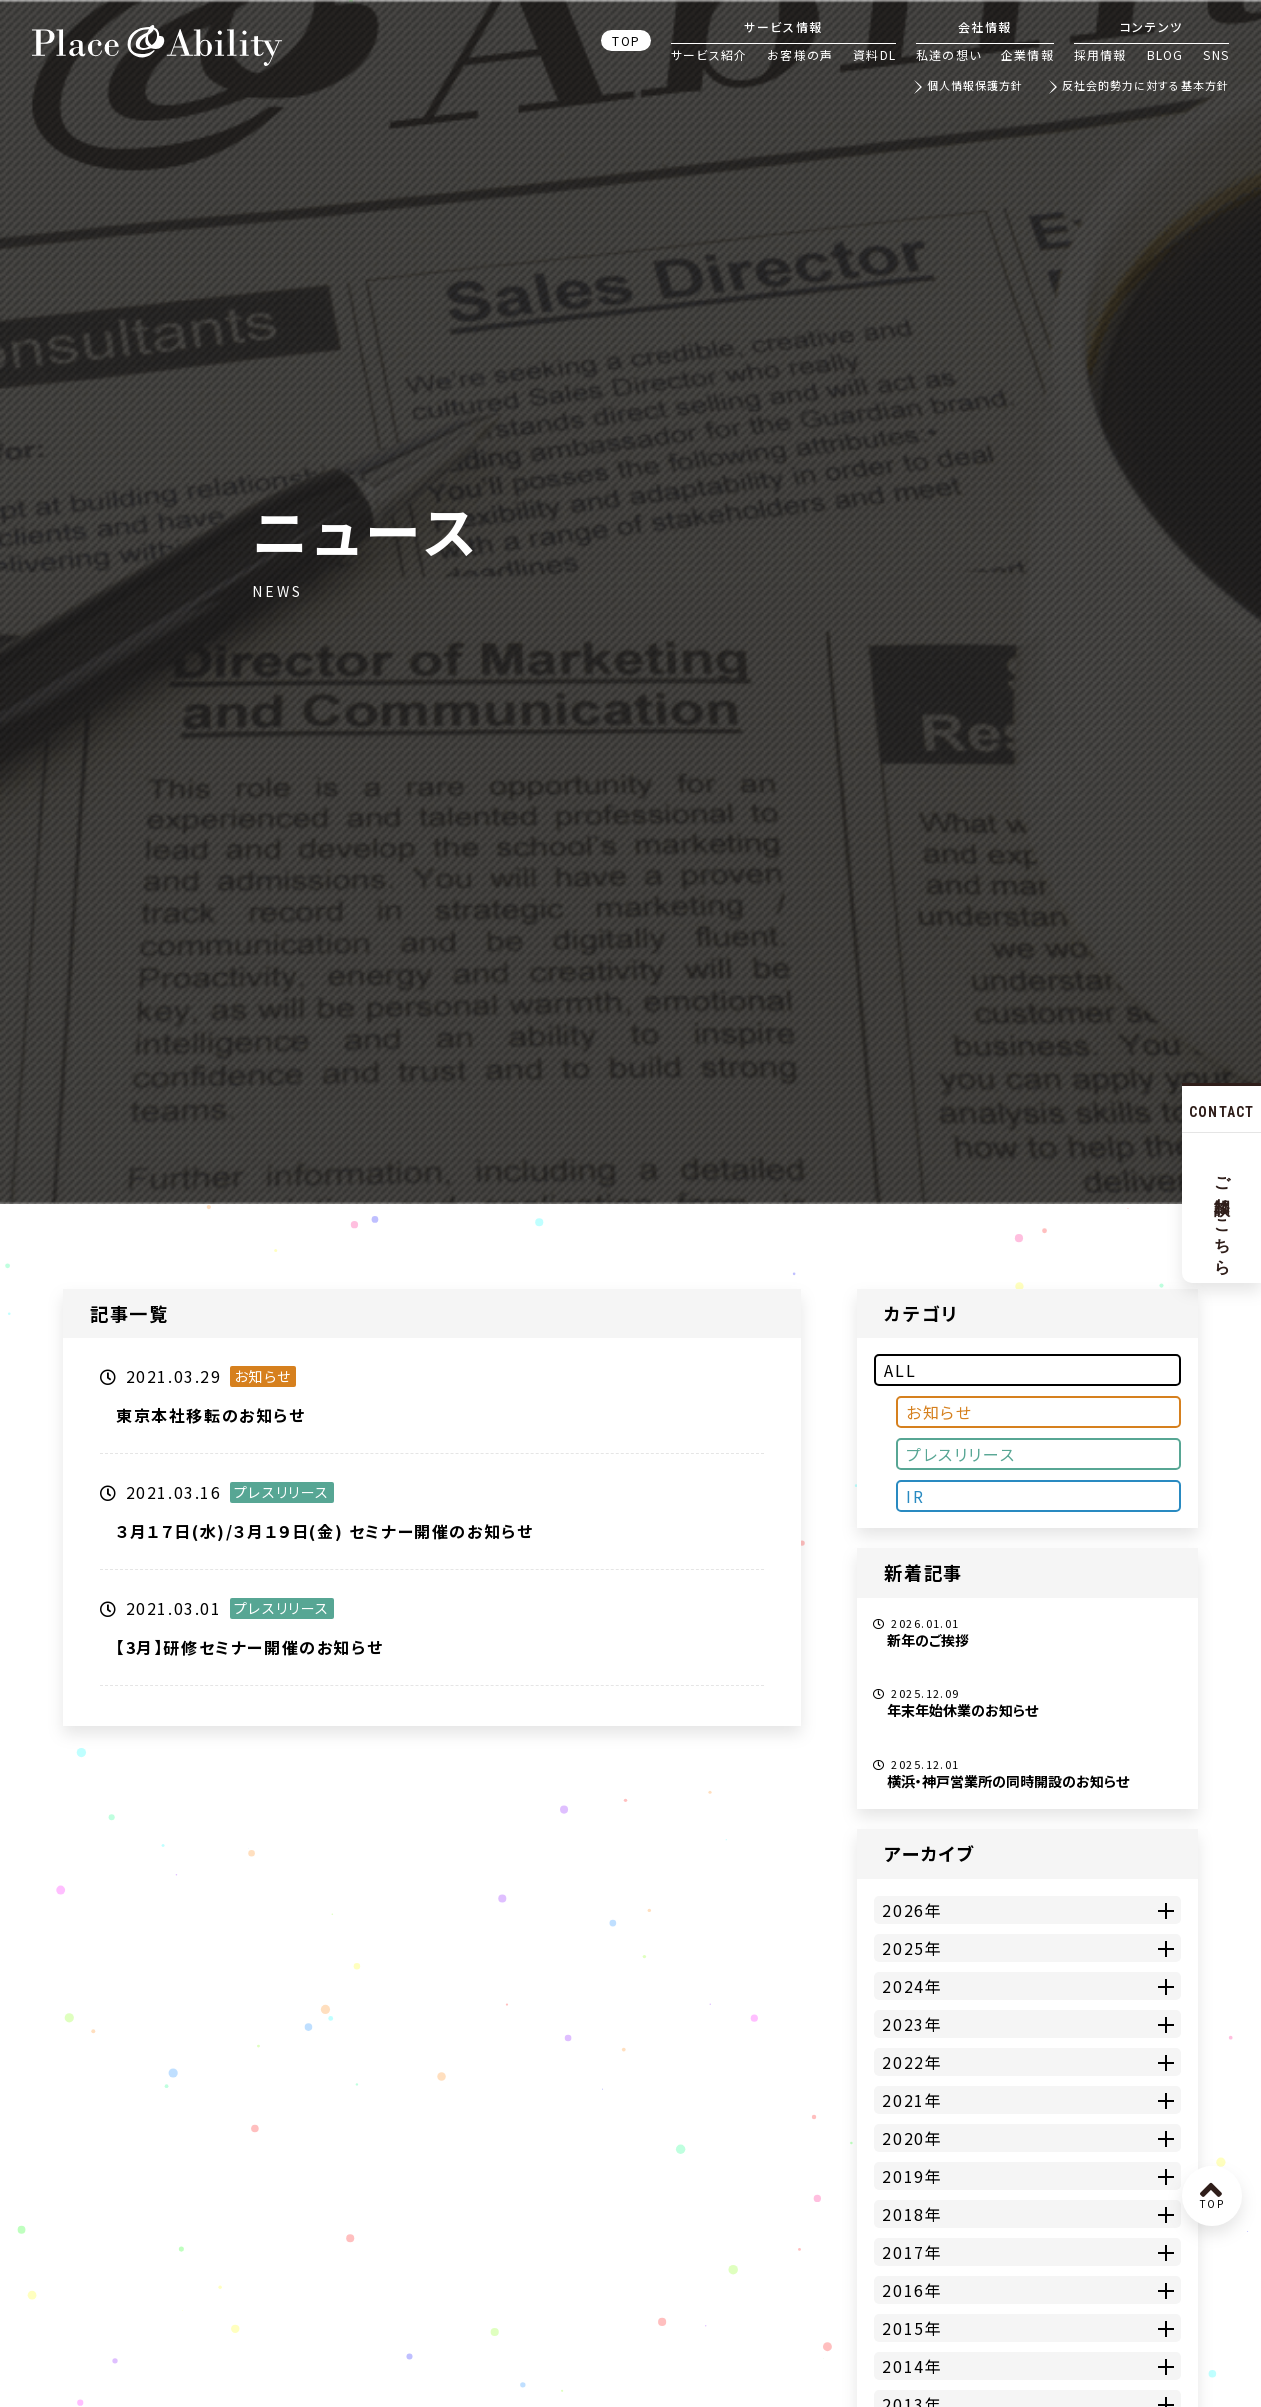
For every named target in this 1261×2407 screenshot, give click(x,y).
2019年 (912, 2176)
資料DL (874, 54)
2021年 (912, 2100)
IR (915, 1496)
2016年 (912, 2290)
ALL (900, 1370)
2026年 (912, 1910)
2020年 (912, 2138)
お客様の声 (800, 54)
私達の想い (948, 54)
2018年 (912, 2214)
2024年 (912, 1986)
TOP (626, 40)
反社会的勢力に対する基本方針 (1145, 86)
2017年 (912, 2252)
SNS (1216, 54)
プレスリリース (960, 1454)
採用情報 (1100, 54)
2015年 (912, 2328)
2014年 (912, 2366)
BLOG (1165, 54)
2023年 (912, 2024)
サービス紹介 (709, 54)
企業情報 (1027, 54)
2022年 (912, 2062)
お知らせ (939, 1412)
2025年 (912, 1948)
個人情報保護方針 (975, 86)
